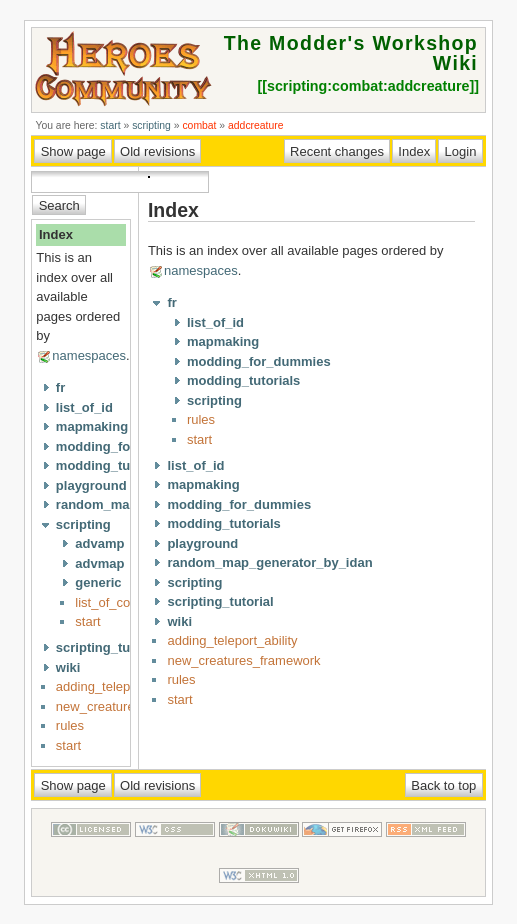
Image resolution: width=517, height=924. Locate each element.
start (110, 125)
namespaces (89, 355)
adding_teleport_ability (121, 686)
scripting (151, 125)
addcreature (255, 125)
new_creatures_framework (243, 660)
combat (199, 125)
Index (56, 234)
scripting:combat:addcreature (368, 86)
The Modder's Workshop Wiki (351, 53)
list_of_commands (127, 602)
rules (70, 725)
